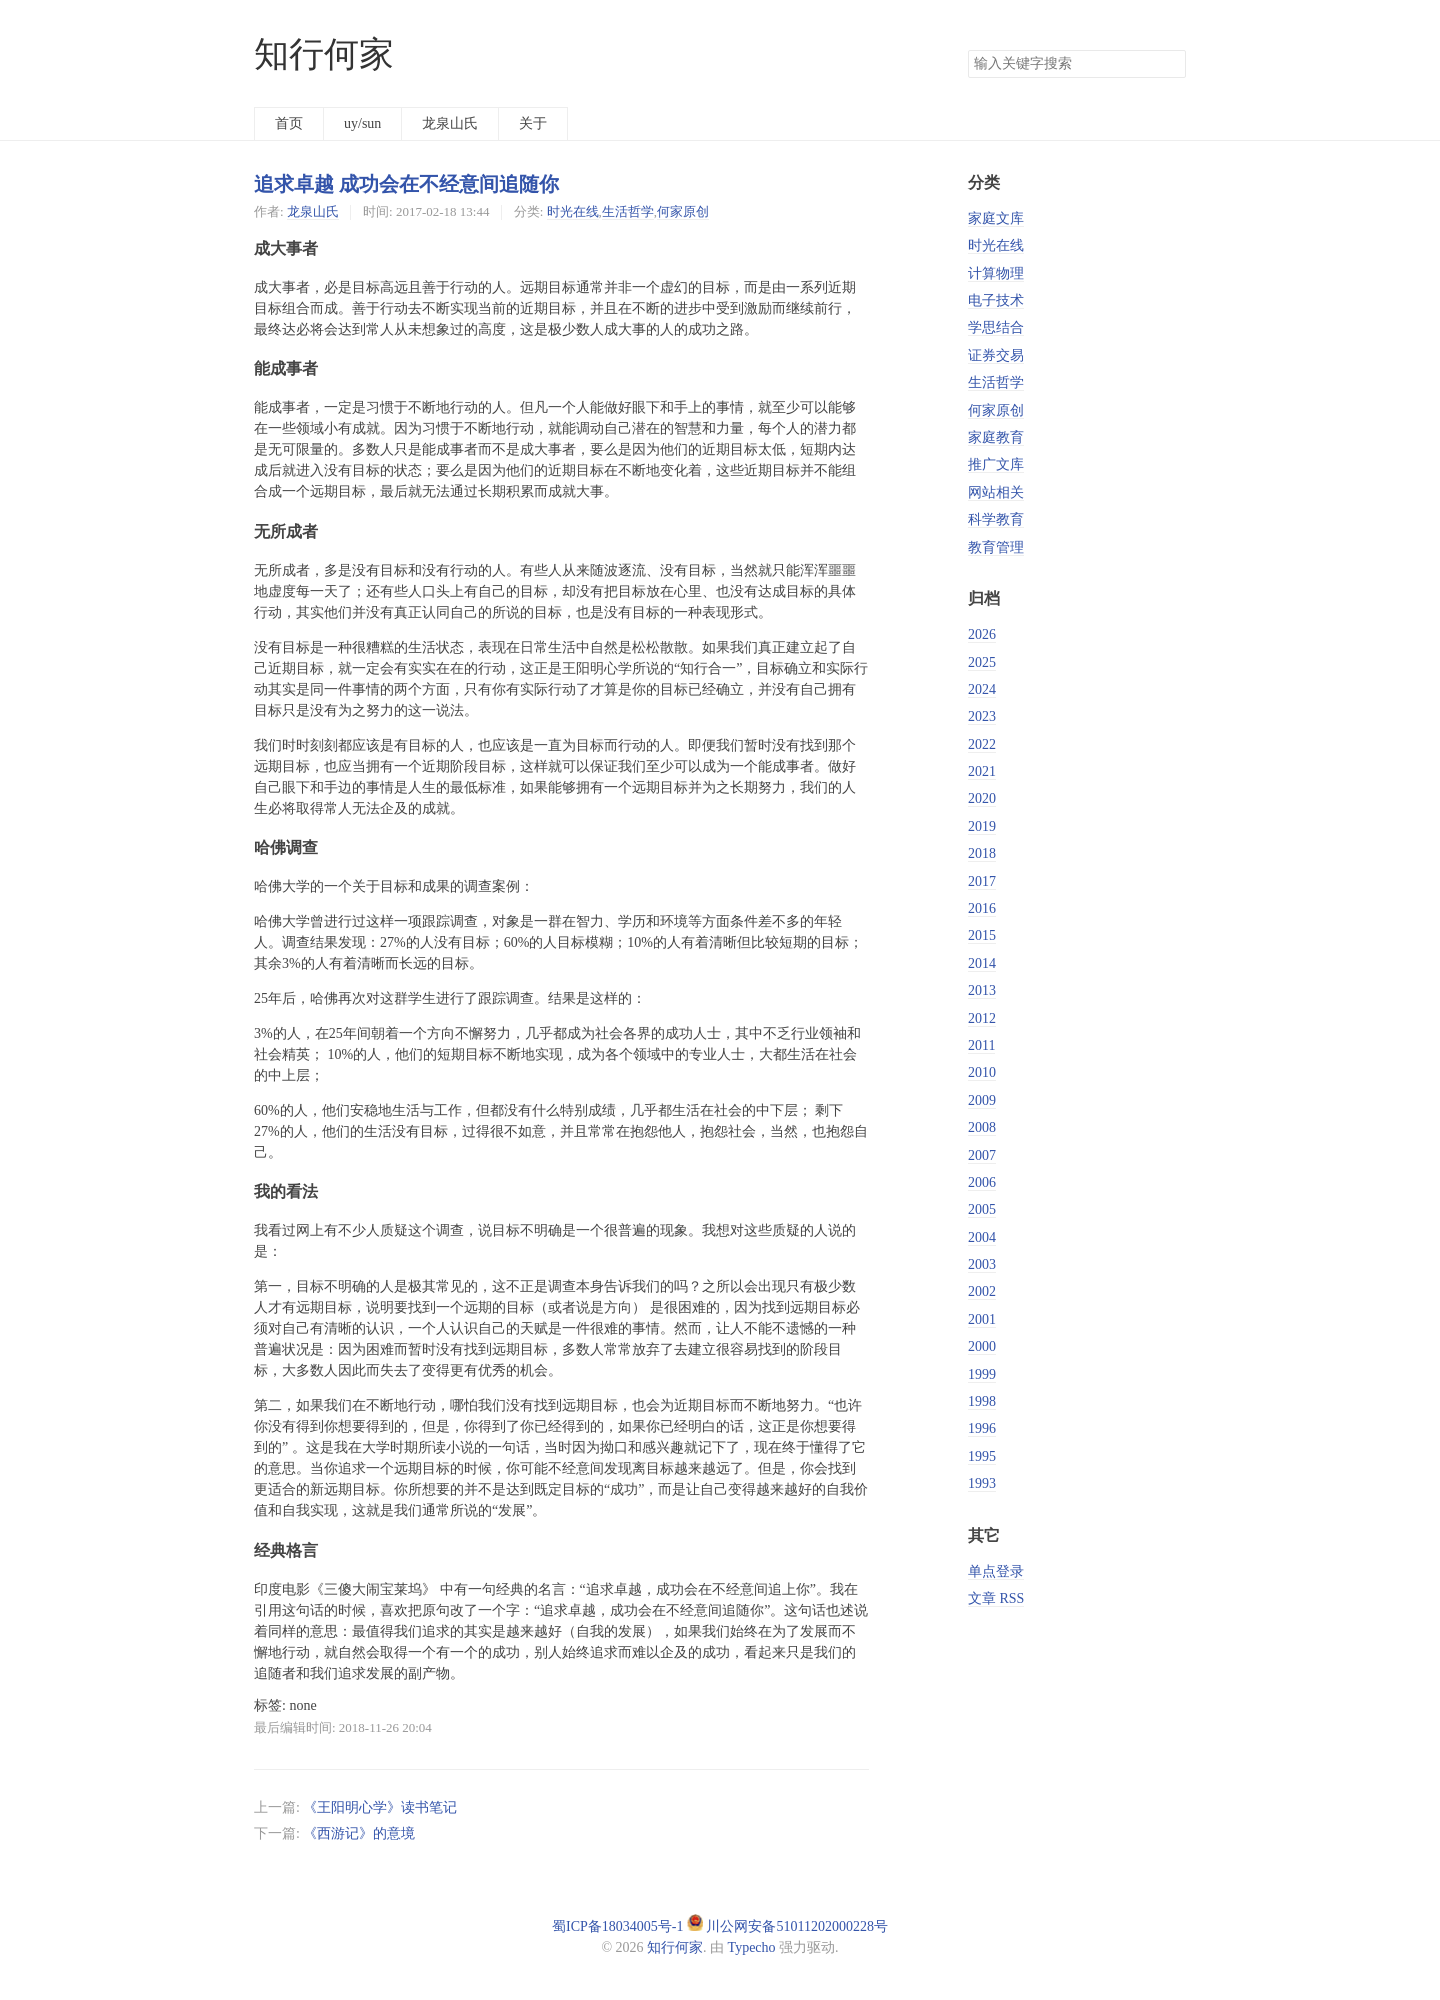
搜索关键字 (967, 49)
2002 (982, 1291)
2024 (982, 689)
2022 (982, 744)
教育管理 (996, 547)
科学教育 (996, 519)
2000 (982, 1346)
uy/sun (362, 123)
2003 (982, 1264)
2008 (982, 1127)
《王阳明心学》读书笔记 (380, 1807)
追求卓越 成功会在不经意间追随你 (406, 184)
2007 (982, 1155)
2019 (982, 826)
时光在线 (573, 211)
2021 (982, 771)
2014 (982, 963)
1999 (982, 1374)
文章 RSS (996, 1598)
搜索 (1170, 64)
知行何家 (324, 54)
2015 (982, 935)
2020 (982, 798)
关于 (533, 123)
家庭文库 (996, 218)
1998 (982, 1401)
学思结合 (996, 327)
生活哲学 (628, 211)
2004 (982, 1237)
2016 (982, 908)
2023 (982, 716)
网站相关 (996, 492)
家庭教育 (996, 437)
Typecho (752, 1947)
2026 (982, 634)
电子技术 (996, 300)
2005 (982, 1209)
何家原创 (683, 211)
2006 (982, 1182)
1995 (982, 1456)
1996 (982, 1428)
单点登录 (996, 1571)
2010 (982, 1072)
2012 (982, 1018)
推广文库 (996, 464)
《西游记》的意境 (359, 1833)
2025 (982, 662)
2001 (982, 1319)
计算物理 (996, 273)
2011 (981, 1045)
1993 (982, 1483)
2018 (982, 853)
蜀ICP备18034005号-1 (617, 1926)
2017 (982, 881)
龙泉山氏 (450, 123)
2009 (982, 1100)
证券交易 (996, 355)
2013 (982, 990)
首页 (289, 123)
